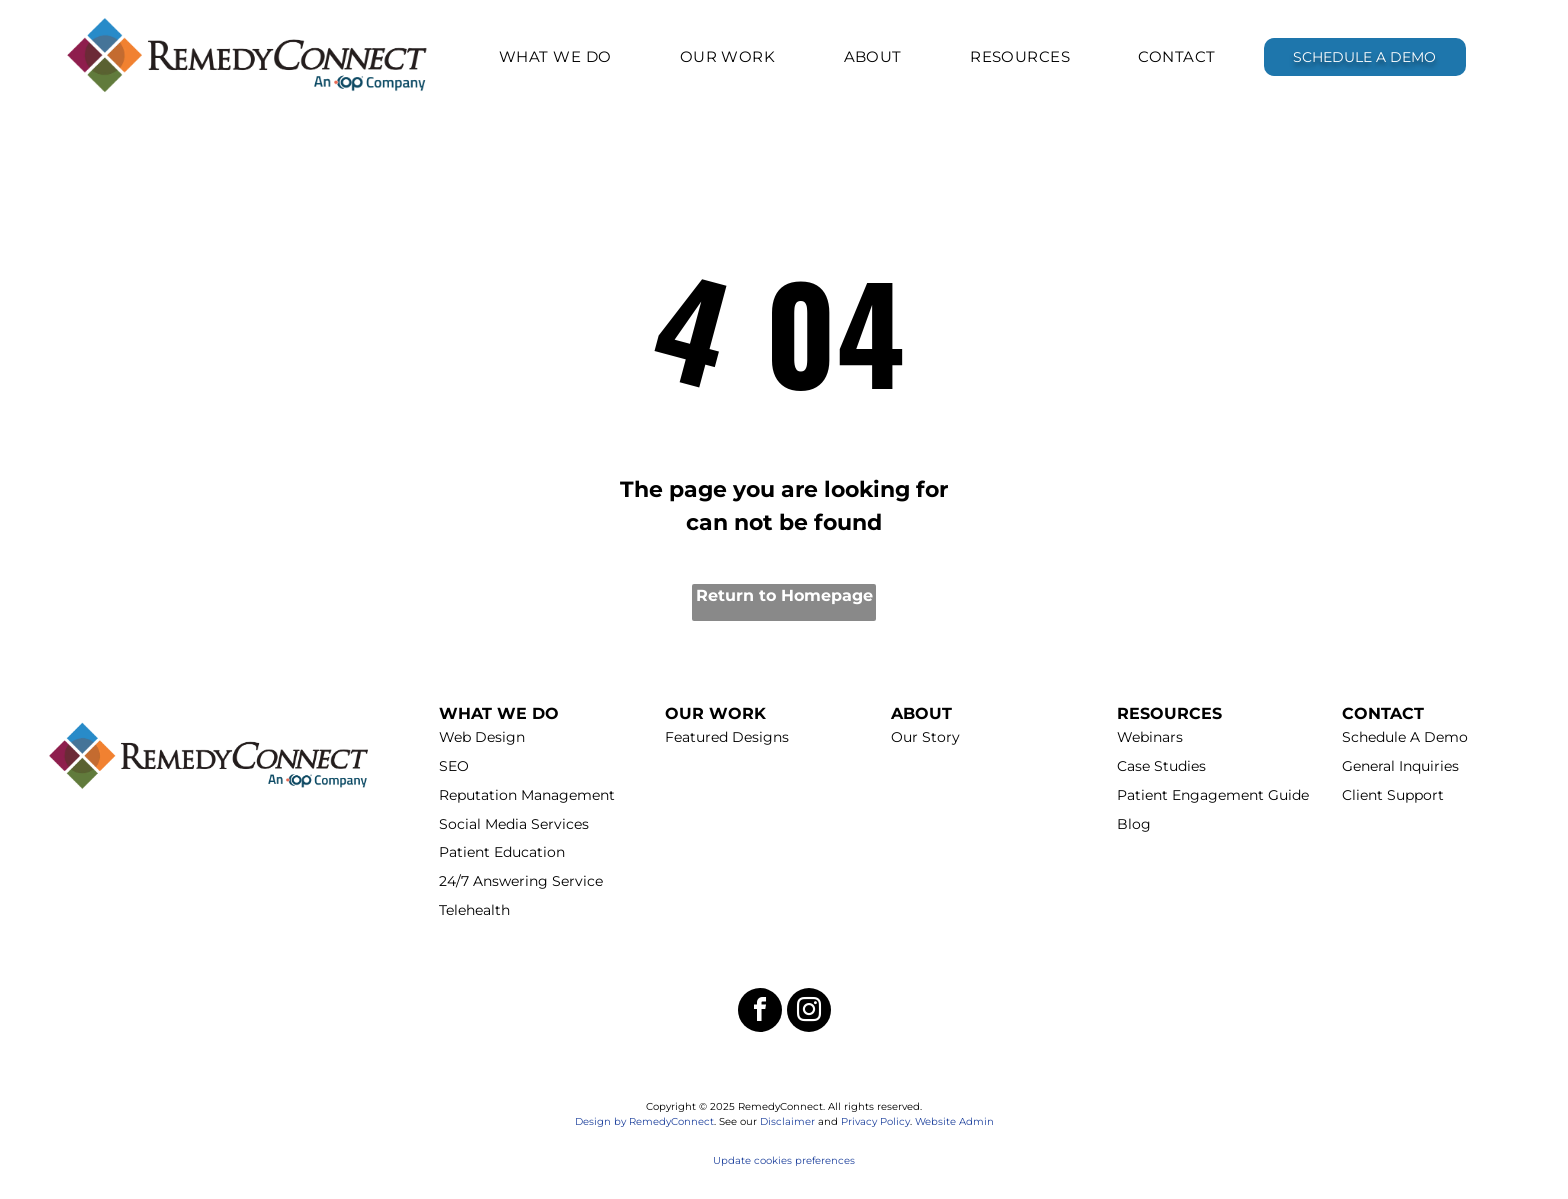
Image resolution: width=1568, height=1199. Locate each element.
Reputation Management (527, 795)
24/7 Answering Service (521, 881)
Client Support (1393, 795)
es (849, 1160)
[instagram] (809, 1012)
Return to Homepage (784, 595)
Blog (1134, 824)
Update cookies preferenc (778, 1160)
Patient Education (502, 852)
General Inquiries (1400, 766)
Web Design (482, 737)
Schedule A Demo (1405, 737)
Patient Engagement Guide (1213, 795)
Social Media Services (514, 824)
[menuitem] (555, 56)
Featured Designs (727, 737)
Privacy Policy (875, 1121)
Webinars (1150, 737)
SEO (454, 766)
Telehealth (474, 910)
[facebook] (760, 1012)
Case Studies (1161, 766)
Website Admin (954, 1121)
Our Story (925, 737)
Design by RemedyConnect (644, 1121)
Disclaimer (787, 1121)
